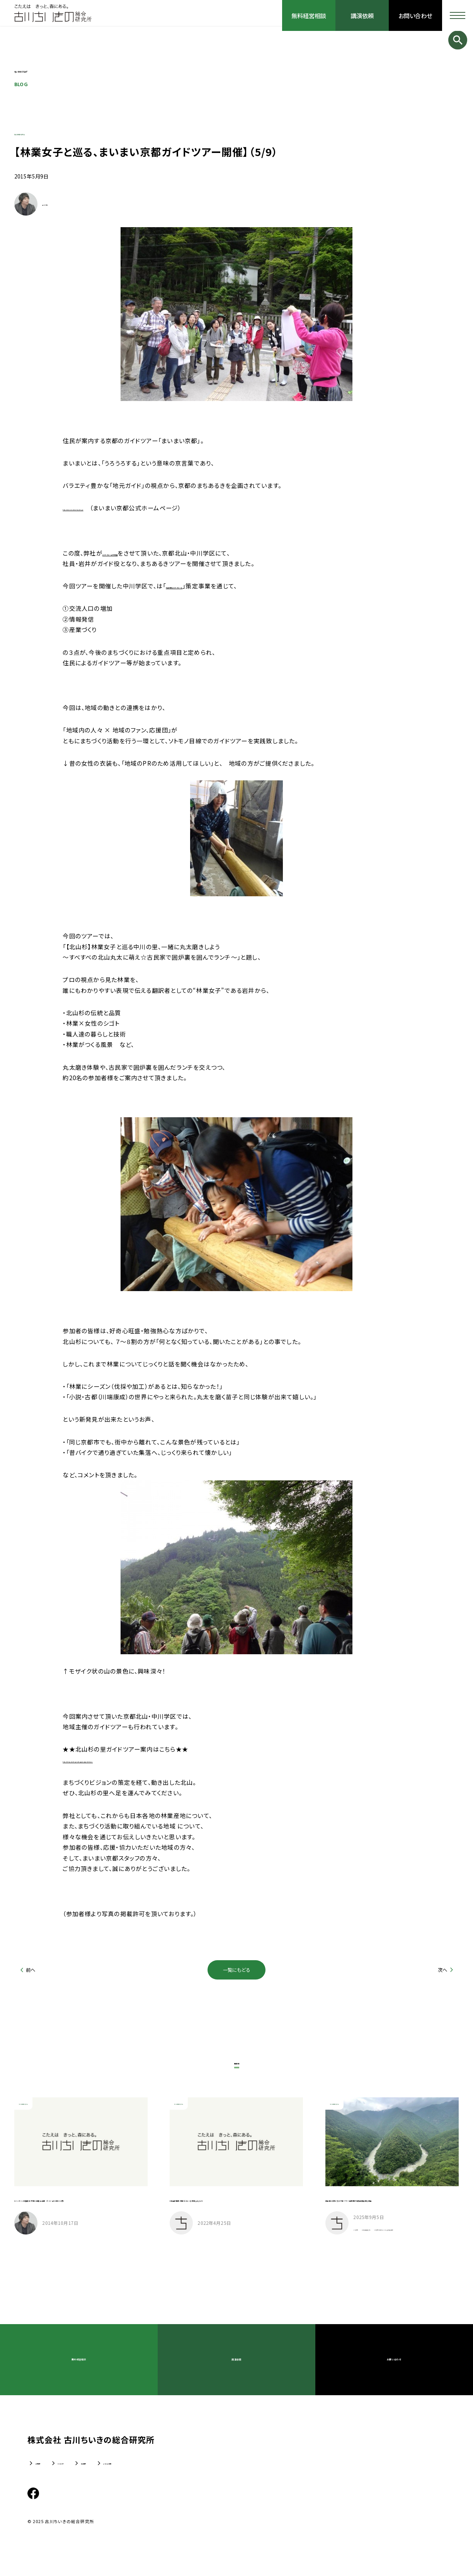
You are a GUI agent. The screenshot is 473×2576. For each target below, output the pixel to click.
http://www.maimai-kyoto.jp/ (110, 507)
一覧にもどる (236, 1970)
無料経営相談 (308, 15)
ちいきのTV (87, 2476)
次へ (441, 1970)
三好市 (365, 2237)
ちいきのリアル (37, 132)
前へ (31, 1970)
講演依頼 (362, 15)
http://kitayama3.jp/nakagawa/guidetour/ (131, 1759)
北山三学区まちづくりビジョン (206, 585)
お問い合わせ (416, 15)
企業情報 (44, 2476)
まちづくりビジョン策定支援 (139, 553)
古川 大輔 (53, 203)
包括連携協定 (398, 2237)
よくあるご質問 (178, 2476)
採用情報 (131, 2476)
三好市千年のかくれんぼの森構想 (399, 2245)
